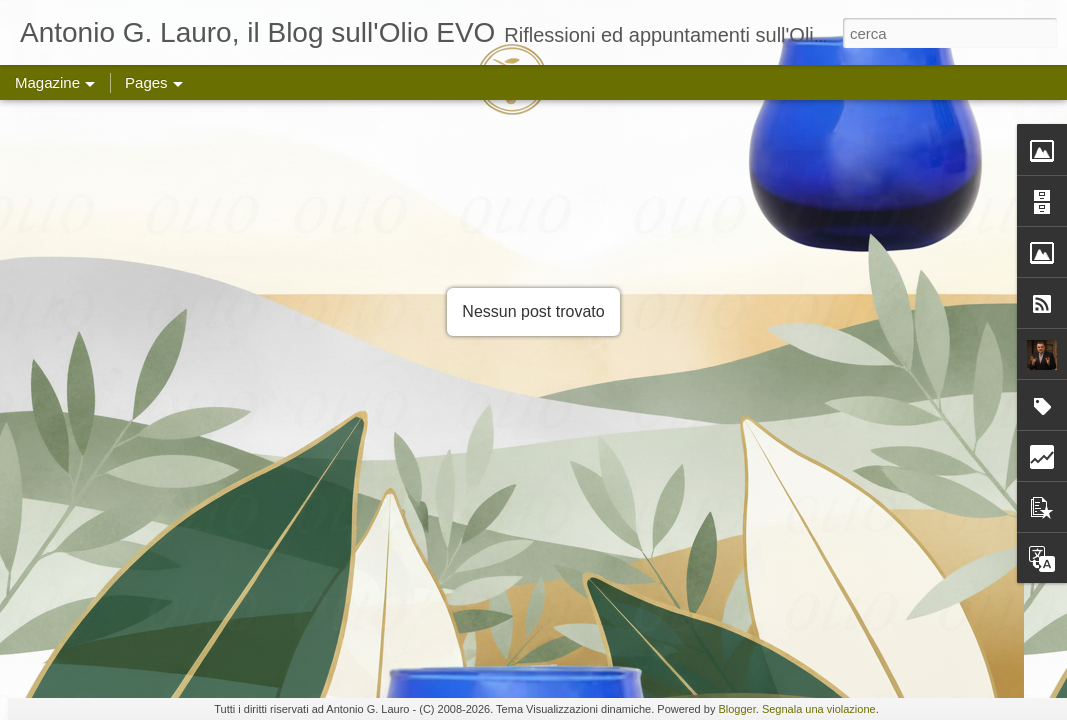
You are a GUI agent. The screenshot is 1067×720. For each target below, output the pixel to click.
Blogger (736, 709)
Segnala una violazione (819, 709)
